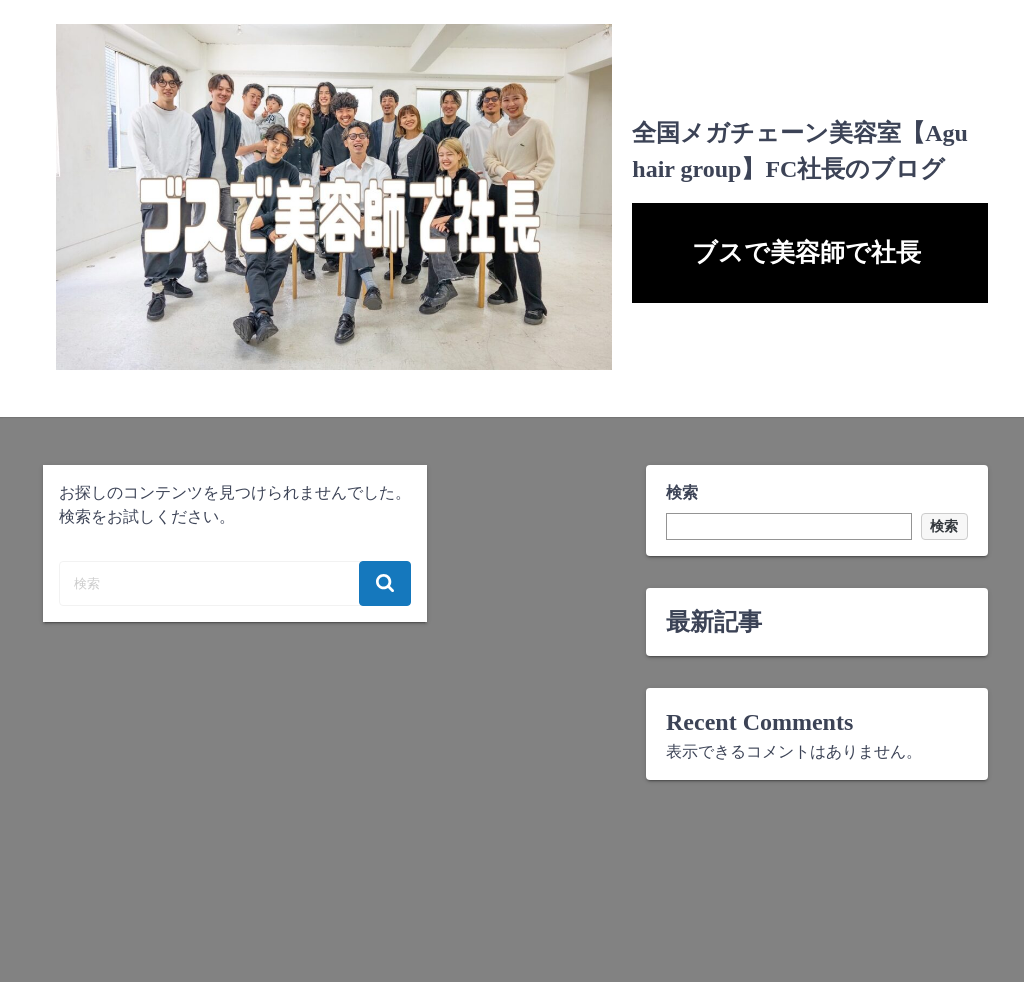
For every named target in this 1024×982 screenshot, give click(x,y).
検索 (682, 492)
